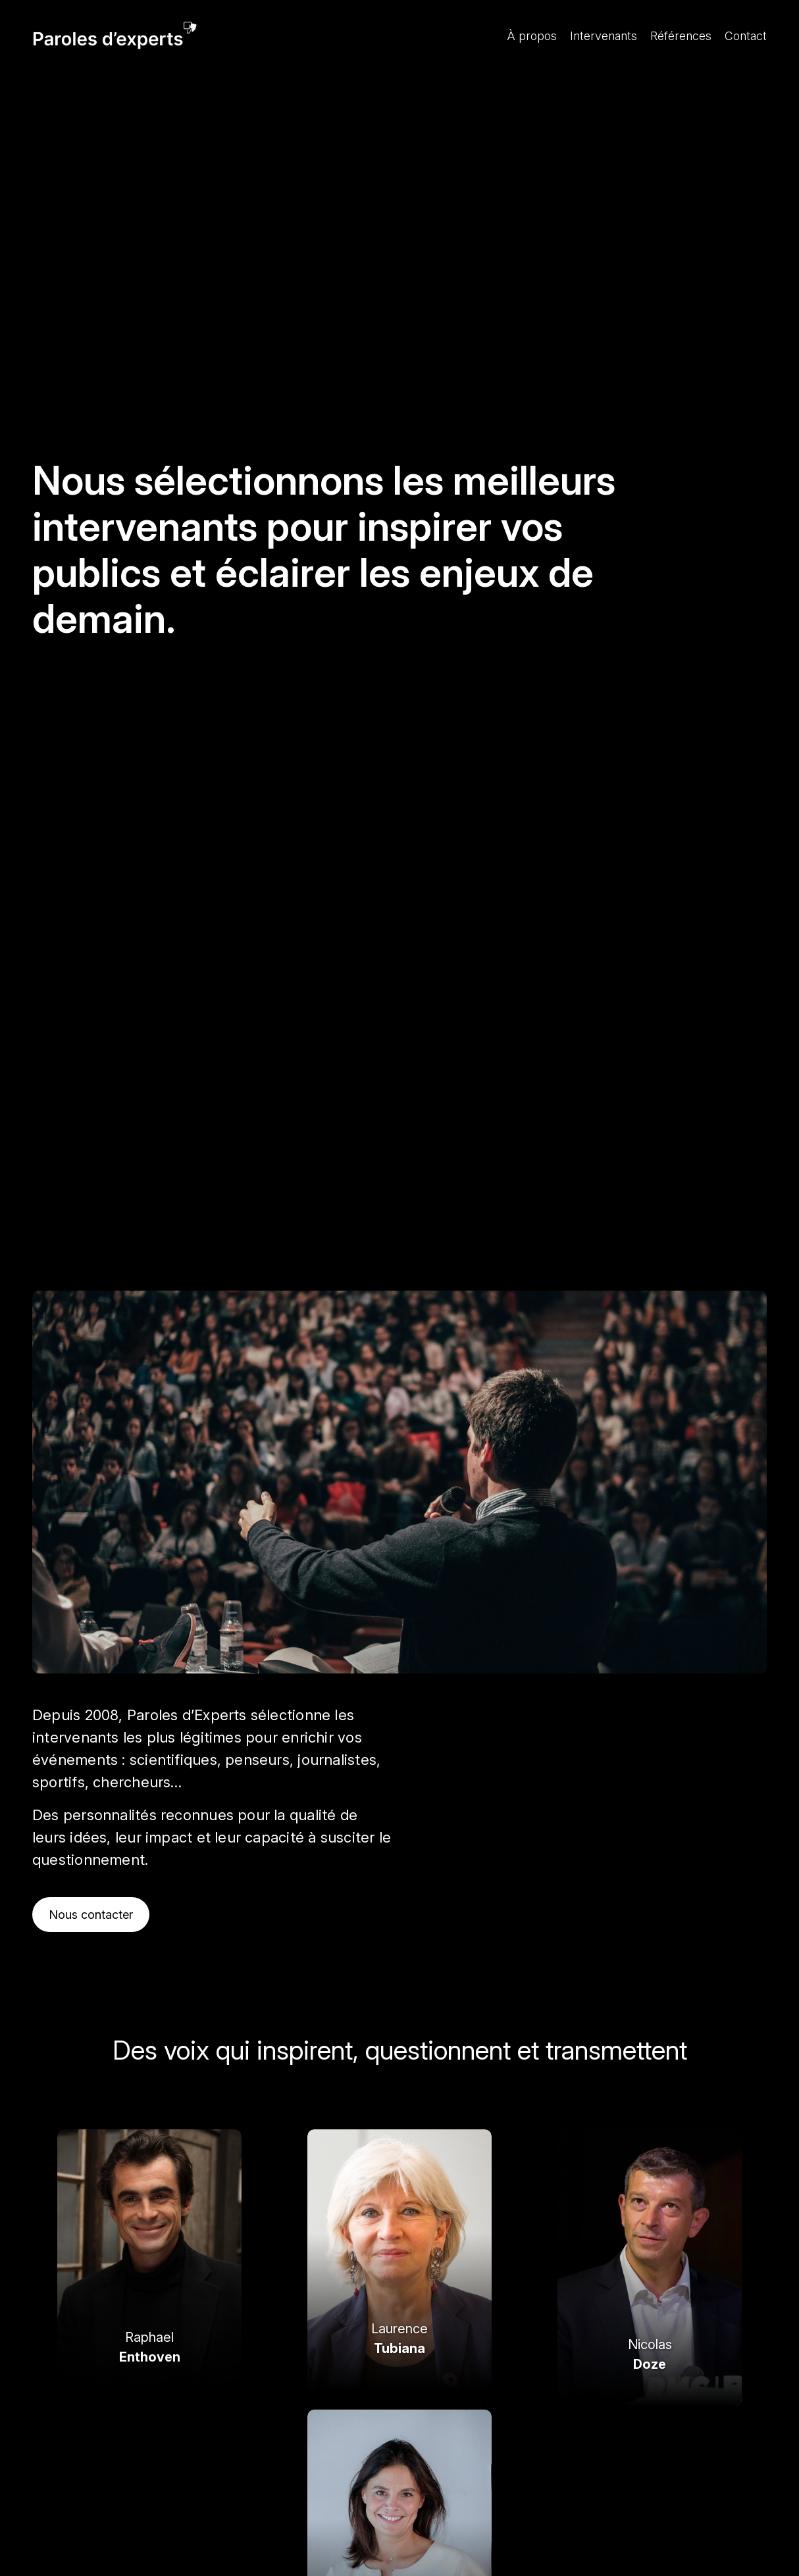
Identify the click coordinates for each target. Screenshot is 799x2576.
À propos (532, 36)
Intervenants (603, 36)
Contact (746, 36)
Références (680, 36)
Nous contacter (91, 1914)
